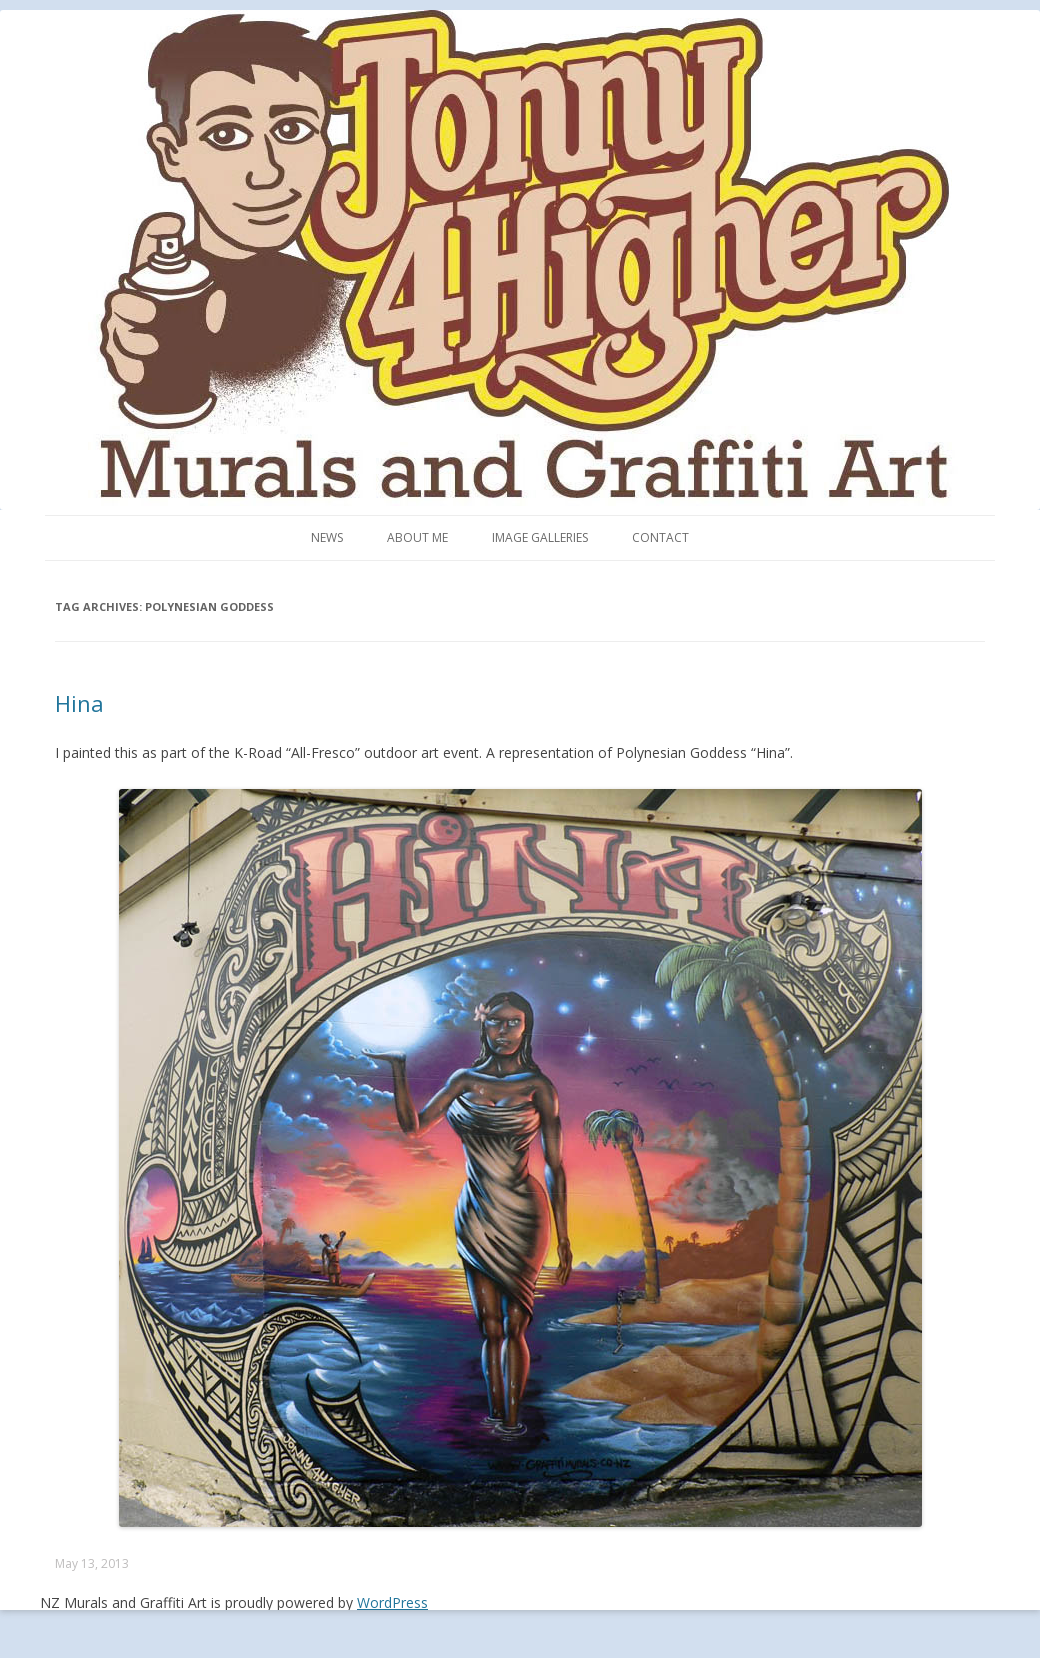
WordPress (392, 1602)
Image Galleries (540, 537)
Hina (79, 703)
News (327, 537)
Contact (660, 537)
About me (417, 537)
